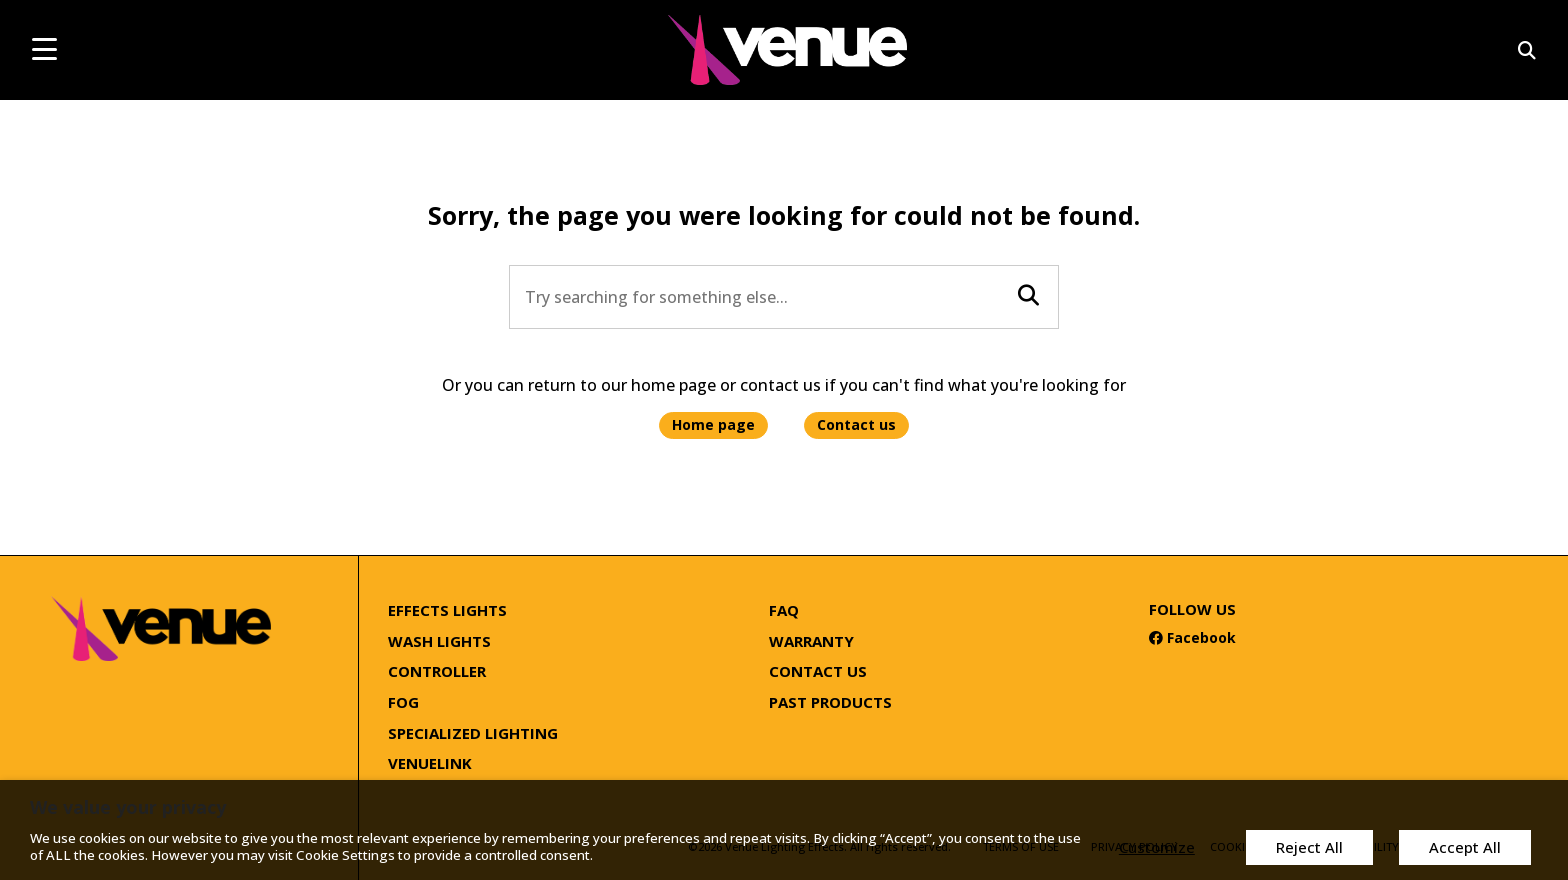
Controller (437, 671)
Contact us (856, 424)
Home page (713, 424)
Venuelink (430, 763)
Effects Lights (447, 610)
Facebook (1192, 637)
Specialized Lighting (473, 733)
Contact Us (818, 671)
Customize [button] (1152, 847)
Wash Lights (439, 641)
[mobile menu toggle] (44, 49)
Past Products (830, 702)
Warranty (811, 641)
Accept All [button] (1464, 847)
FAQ (784, 610)
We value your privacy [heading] (128, 808)
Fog (403, 702)
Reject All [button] (1306, 847)
